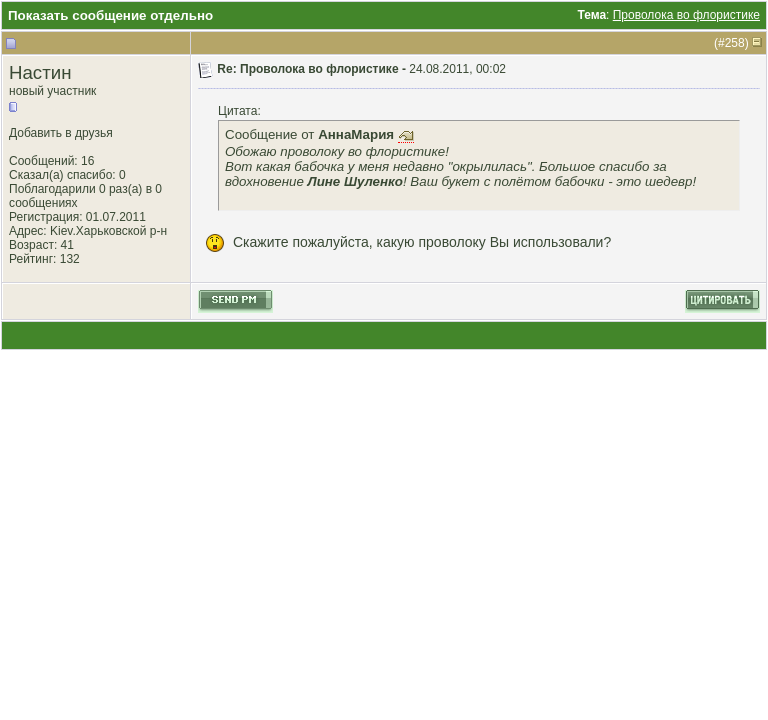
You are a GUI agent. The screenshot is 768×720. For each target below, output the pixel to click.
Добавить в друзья (61, 133)
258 (735, 43)
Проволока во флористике (686, 15)
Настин (40, 72)
